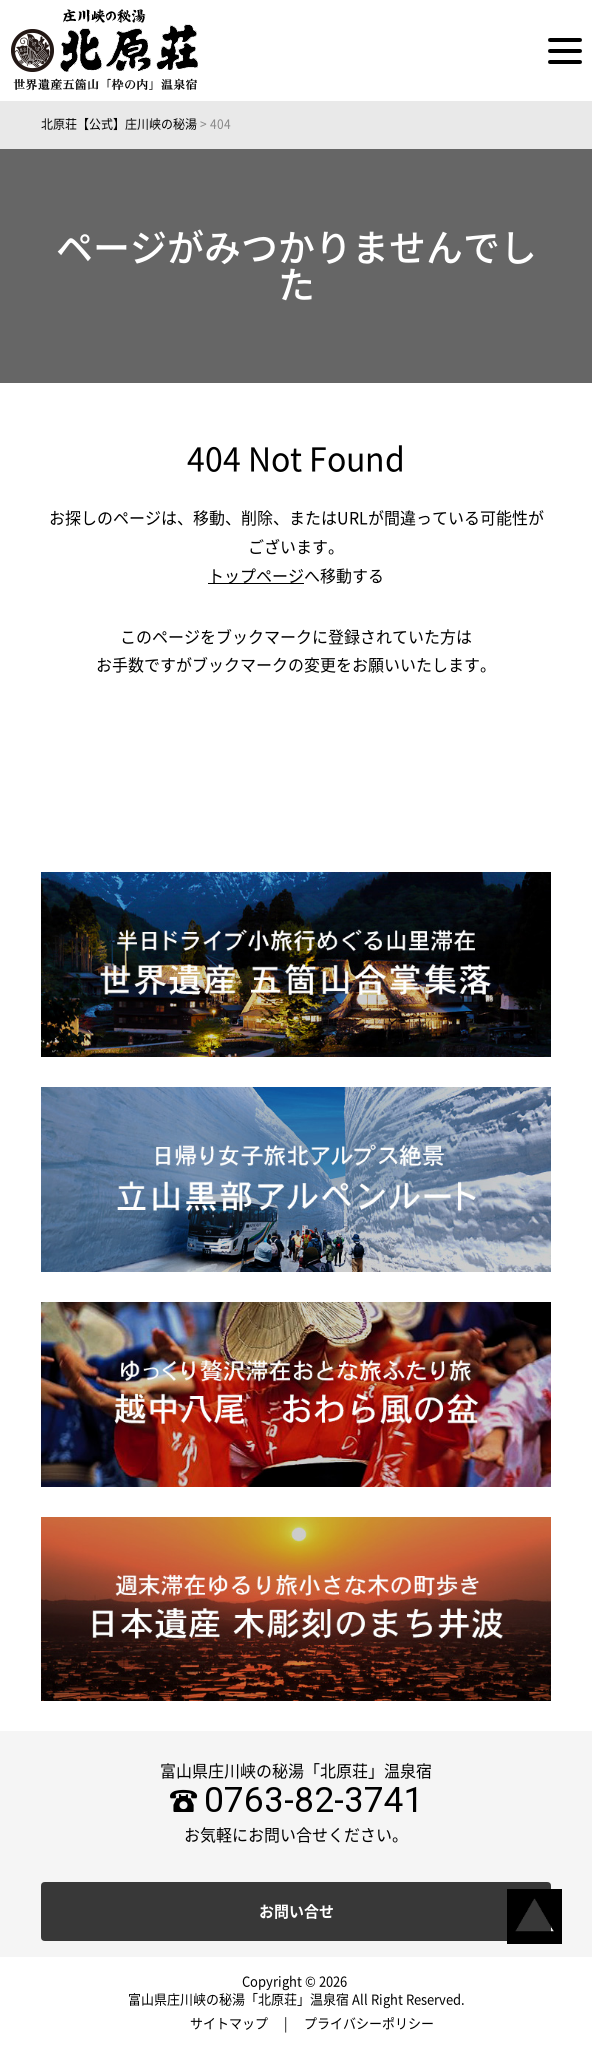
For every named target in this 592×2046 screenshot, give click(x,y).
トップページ (256, 576)
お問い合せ (296, 1911)
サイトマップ (229, 2023)
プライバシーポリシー (369, 2023)
